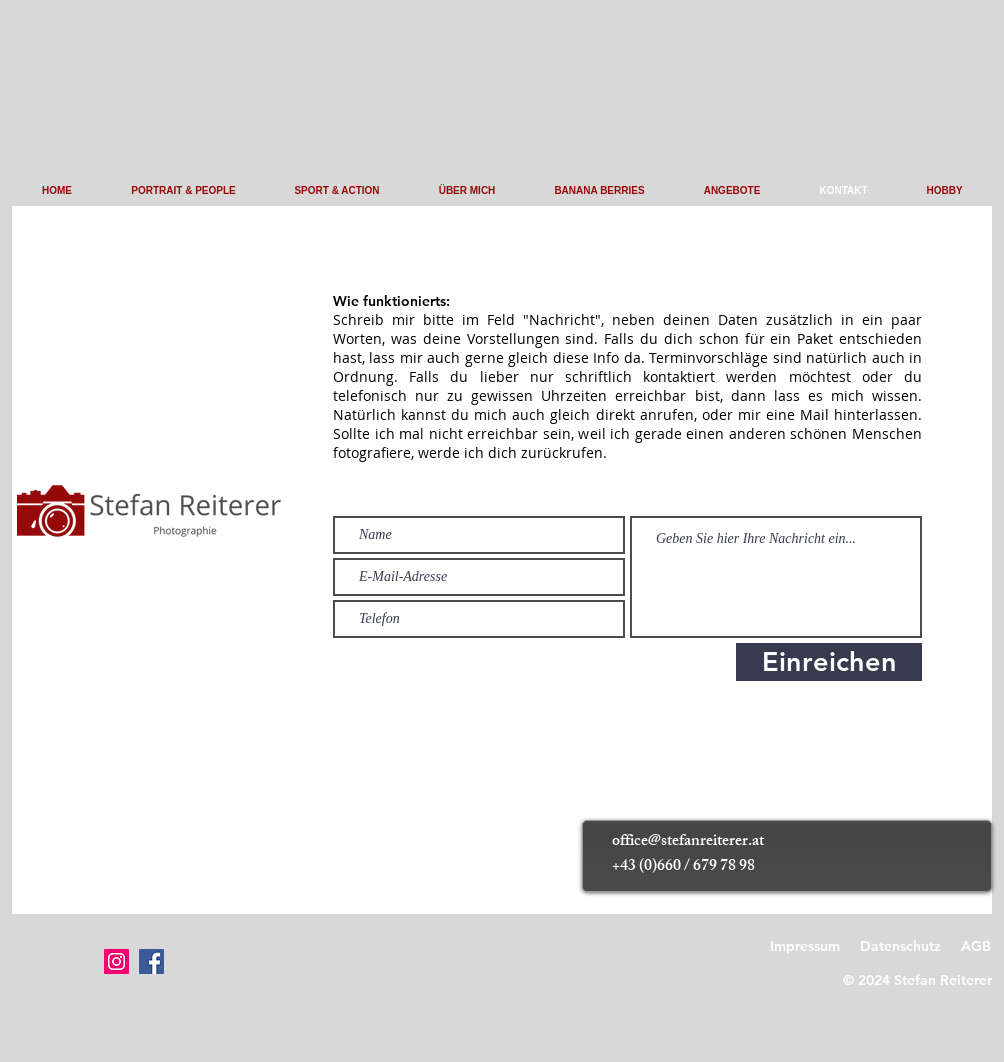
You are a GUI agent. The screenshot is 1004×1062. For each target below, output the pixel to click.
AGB (976, 946)
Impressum (805, 946)
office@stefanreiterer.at (688, 842)
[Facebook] (151, 961)
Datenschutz (900, 946)
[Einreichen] (829, 662)
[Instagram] (116, 961)
